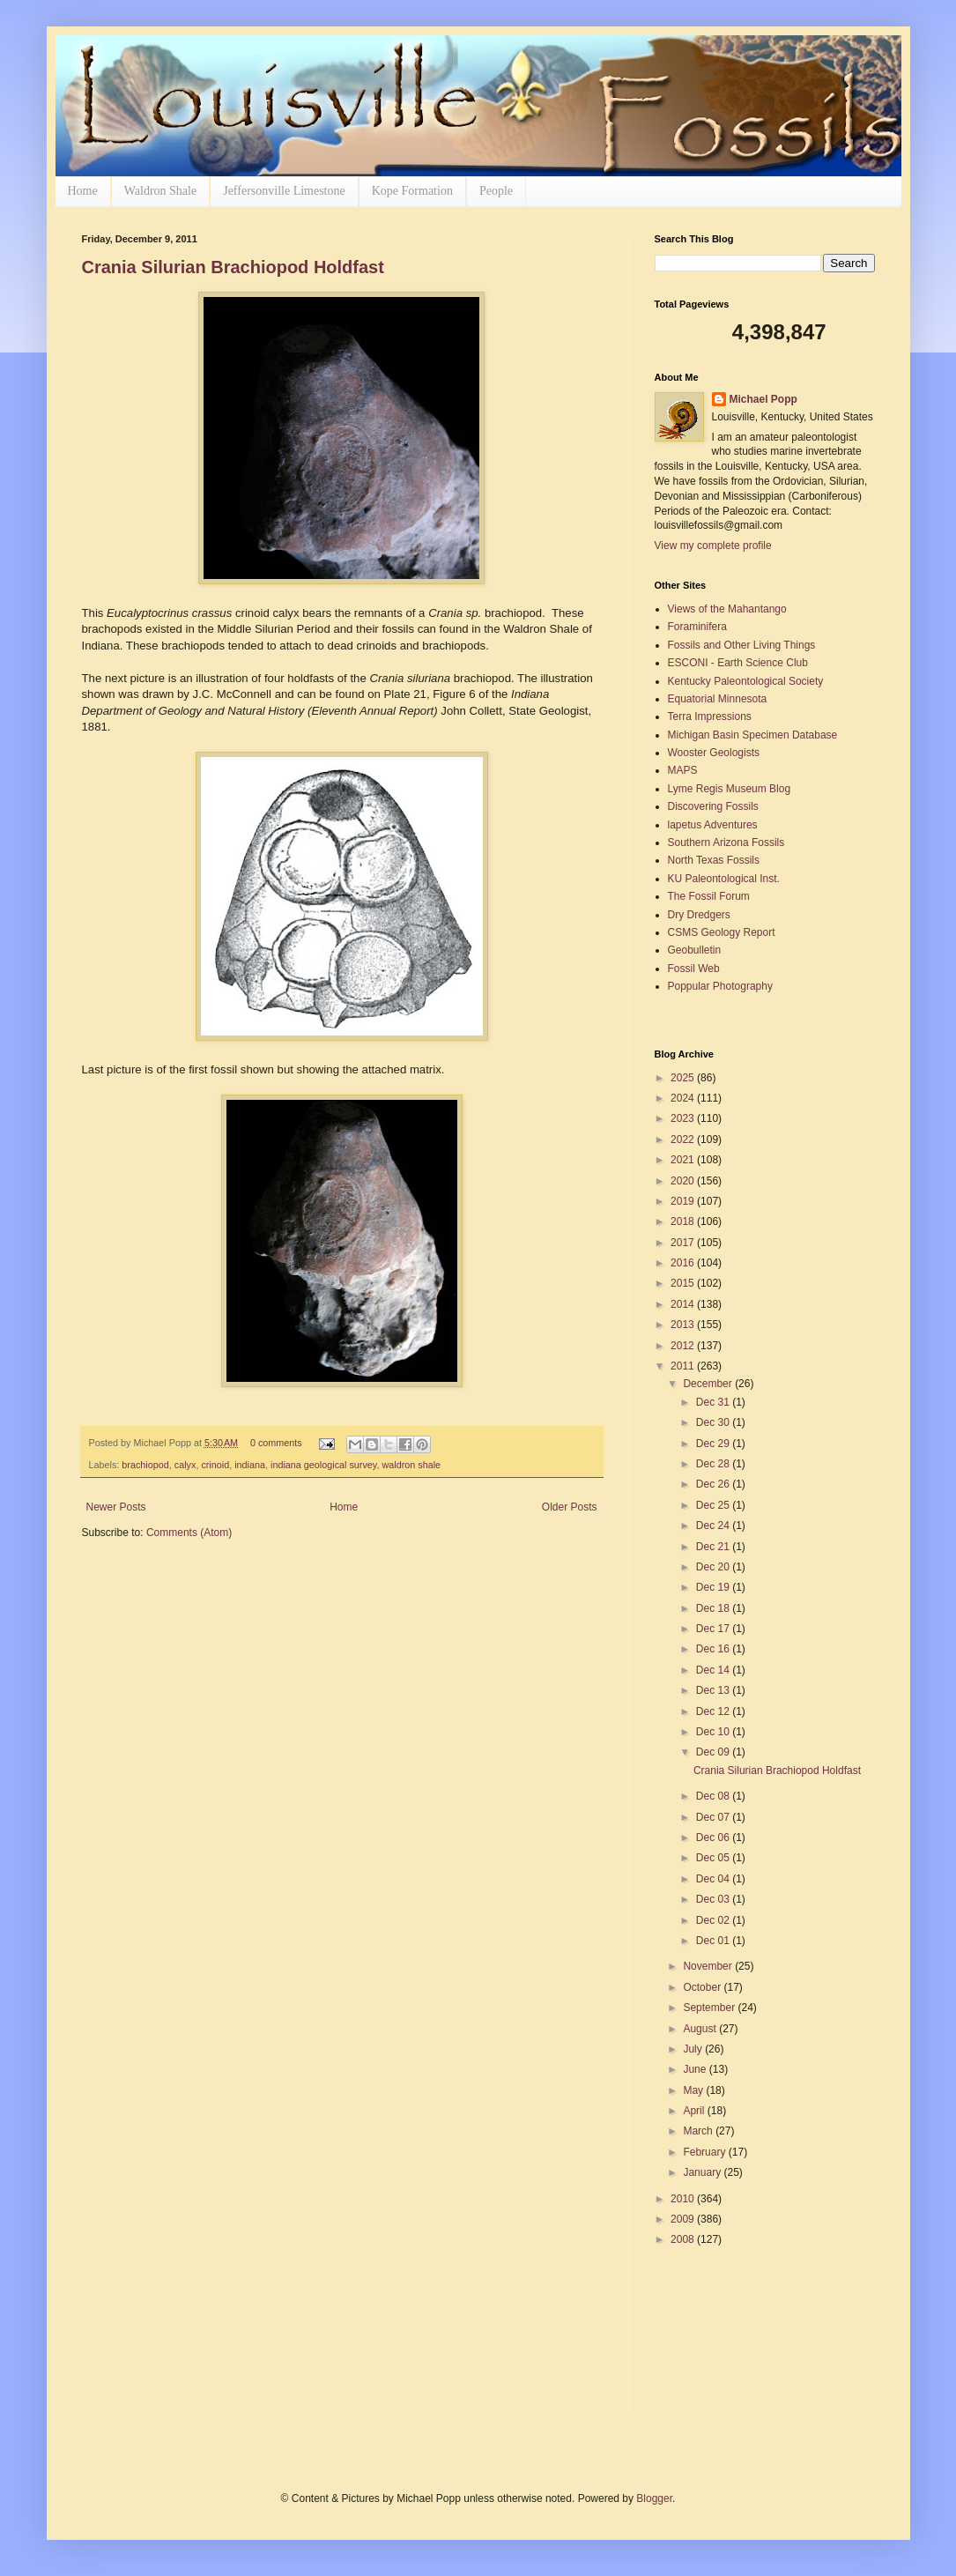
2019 (684, 1201)
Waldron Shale (160, 190)
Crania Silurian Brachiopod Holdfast (233, 267)
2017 (684, 1242)
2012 (684, 1346)
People (496, 190)
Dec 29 (714, 1443)
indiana (249, 1464)
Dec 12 (714, 1711)
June (695, 2069)
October (703, 1987)
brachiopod (145, 1464)
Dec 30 (714, 1422)
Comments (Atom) (189, 1532)
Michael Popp (763, 399)
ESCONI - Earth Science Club (738, 663)
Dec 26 (714, 1484)
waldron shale (411, 1464)
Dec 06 (714, 1837)
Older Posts (569, 1507)
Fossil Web (694, 968)
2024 (684, 1098)
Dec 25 (714, 1505)
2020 (684, 1181)
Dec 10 (714, 1732)
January (703, 2172)
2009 (684, 2219)
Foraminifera (697, 626)
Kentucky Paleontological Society (746, 681)
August (701, 2029)
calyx (185, 1464)
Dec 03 (714, 1899)
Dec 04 (714, 1879)
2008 (684, 2239)
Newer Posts (116, 1507)
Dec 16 (714, 1649)
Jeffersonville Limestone (284, 190)
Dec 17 (714, 1628)
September (710, 2007)
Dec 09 (714, 1752)
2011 (684, 1366)
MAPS (683, 770)
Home (83, 190)
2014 (684, 1304)
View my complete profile (713, 545)
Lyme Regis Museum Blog (729, 789)
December (709, 1383)
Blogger (654, 2498)
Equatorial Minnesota (717, 699)
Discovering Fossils (713, 806)
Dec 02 (714, 1920)
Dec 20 (714, 1567)
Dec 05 (714, 1858)
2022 (684, 1139)
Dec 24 (714, 1525)
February (705, 2152)
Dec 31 (714, 1402)
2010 (684, 2199)
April (695, 2111)
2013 (684, 1324)
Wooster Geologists (714, 752)
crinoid (215, 1464)
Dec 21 (714, 1546)
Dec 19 (714, 1587)
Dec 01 (714, 1940)
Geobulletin (695, 950)
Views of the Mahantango (727, 609)
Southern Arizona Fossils (726, 842)
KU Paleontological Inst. (724, 878)
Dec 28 (714, 1464)
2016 (684, 1263)
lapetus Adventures (713, 825)
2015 (684, 1283)
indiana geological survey (323, 1464)
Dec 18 (714, 1608)
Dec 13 (714, 1690)
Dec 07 (714, 1817)
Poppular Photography (720, 986)
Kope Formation (412, 190)
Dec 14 (714, 1670)
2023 (684, 1118)
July (694, 2049)
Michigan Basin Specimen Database (753, 735)
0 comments (276, 1442)
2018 (684, 1221)
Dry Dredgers (699, 915)
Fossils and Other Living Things (742, 645)
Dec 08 (714, 1796)
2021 (684, 1160)
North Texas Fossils (714, 860)
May (694, 2090)
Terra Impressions (710, 716)
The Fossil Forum (709, 896)
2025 (684, 1078)
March (699, 2131)
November (709, 1966)
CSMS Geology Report (721, 932)
